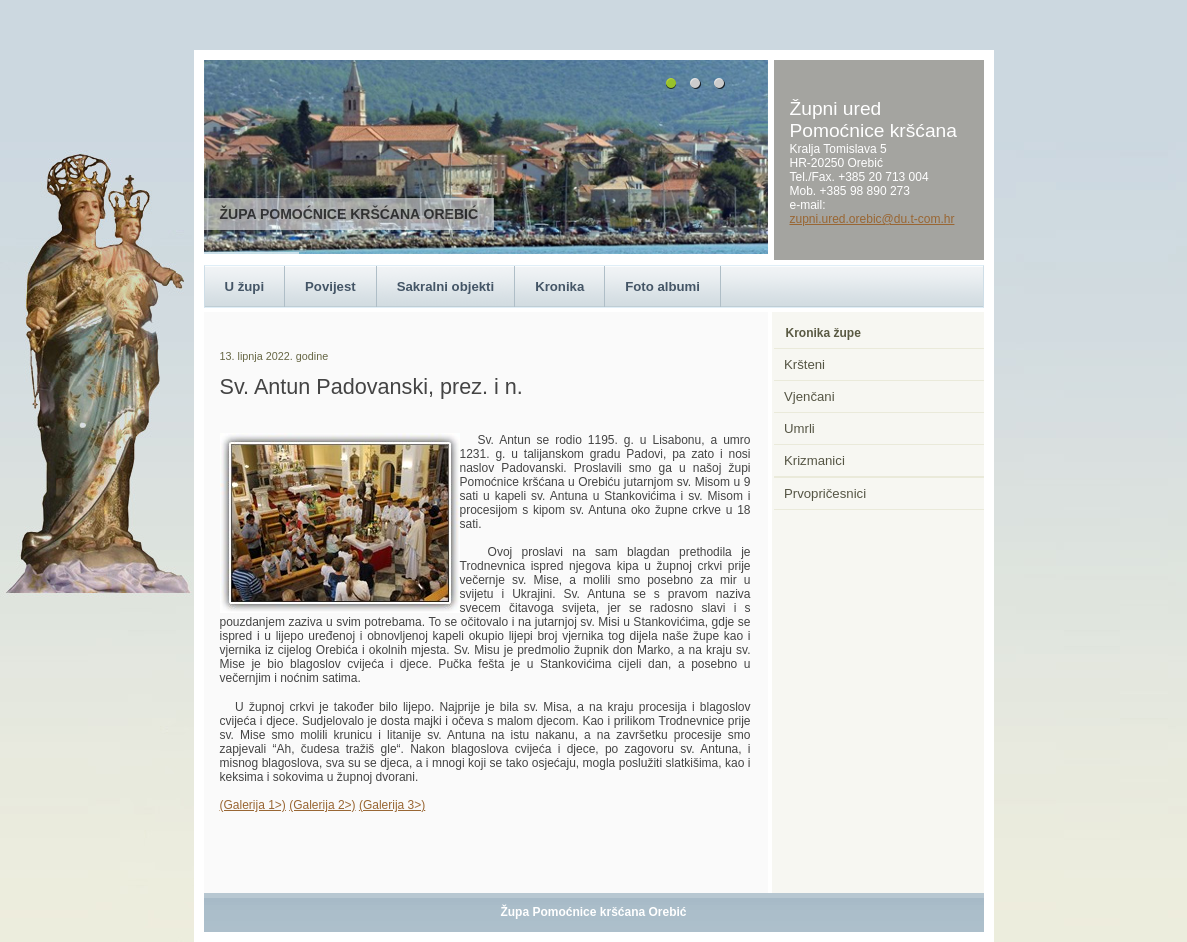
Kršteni (804, 364)
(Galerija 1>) (253, 805)
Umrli (799, 428)
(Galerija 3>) (392, 805)
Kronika (559, 286)
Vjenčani (809, 396)
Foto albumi (662, 286)
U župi (245, 286)
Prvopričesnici (825, 493)
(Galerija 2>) (322, 805)
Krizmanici (814, 460)
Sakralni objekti (445, 286)
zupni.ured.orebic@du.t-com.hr (872, 219)
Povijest (330, 286)
